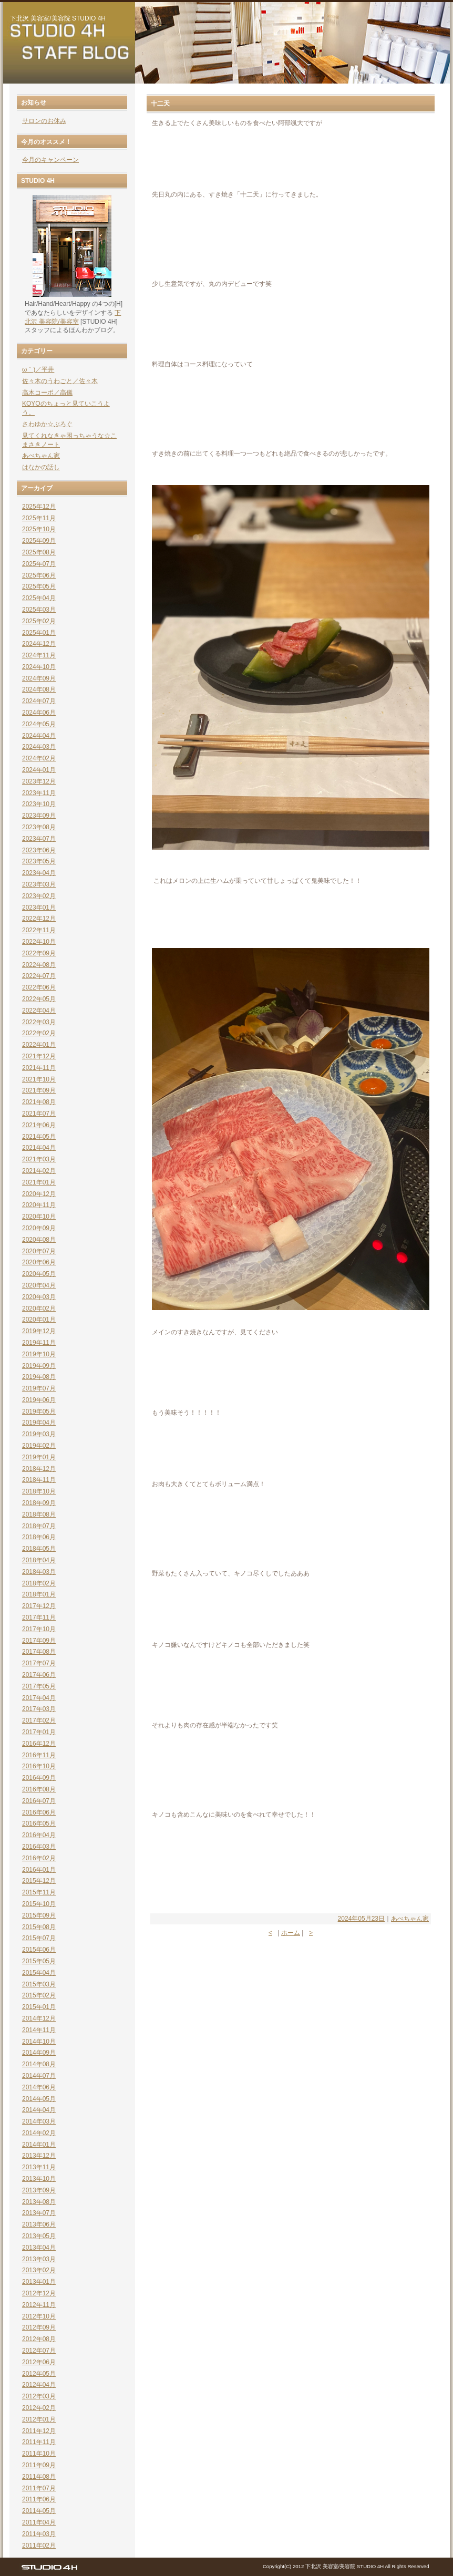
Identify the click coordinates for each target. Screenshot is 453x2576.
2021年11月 (39, 1067)
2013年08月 (39, 2202)
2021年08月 (39, 1102)
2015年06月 (39, 1949)
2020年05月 (39, 1273)
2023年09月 (39, 815)
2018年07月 (39, 1526)
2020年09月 (39, 1228)
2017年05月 (39, 1686)
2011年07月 (39, 2488)
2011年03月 (39, 2534)
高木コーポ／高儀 (47, 392)
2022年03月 (39, 1022)
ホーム (290, 1932)
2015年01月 (39, 2007)
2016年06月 (39, 1812)
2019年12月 (39, 1331)
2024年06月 (39, 712)
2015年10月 (39, 1904)
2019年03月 (39, 1434)
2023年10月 (39, 804)
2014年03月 (39, 2121)
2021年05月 (39, 1136)
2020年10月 (39, 1216)
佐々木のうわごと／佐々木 (60, 381)
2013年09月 (39, 2190)
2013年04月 (39, 2247)
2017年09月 (39, 1640)
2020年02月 (39, 1308)
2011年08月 (39, 2476)
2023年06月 (39, 850)
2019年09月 (39, 1365)
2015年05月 (39, 1961)
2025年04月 (39, 598)
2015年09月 (39, 1915)
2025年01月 (39, 632)
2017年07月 (39, 1663)
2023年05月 (39, 861)
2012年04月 (39, 2384)
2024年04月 (39, 735)
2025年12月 (39, 506)
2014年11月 (39, 2030)
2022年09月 (39, 953)
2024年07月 (39, 701)
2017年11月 (39, 1617)
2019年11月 (39, 1342)
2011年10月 (39, 2453)
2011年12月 (39, 2431)
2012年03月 (39, 2396)
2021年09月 (39, 1090)
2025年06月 (39, 575)
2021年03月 (39, 1159)
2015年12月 (39, 1880)
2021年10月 (39, 1079)
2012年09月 (39, 2327)
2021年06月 (39, 1125)
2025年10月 (39, 529)
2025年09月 (39, 540)
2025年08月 (39, 552)
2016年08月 (39, 1789)
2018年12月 (39, 1468)
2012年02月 (39, 2408)
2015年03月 (39, 1984)
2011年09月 (39, 2465)
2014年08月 (39, 2064)
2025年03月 (39, 609)
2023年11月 (39, 793)
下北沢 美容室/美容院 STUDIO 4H (58, 18)
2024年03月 (39, 746)
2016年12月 (39, 1743)
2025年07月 (39, 564)
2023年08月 (39, 827)
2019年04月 (39, 1422)
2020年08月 (39, 1239)
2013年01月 (39, 2281)
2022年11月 (39, 930)
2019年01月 (39, 1457)
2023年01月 (39, 907)
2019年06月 (39, 1400)
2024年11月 (39, 655)
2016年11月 (39, 1755)
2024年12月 (39, 643)
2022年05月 (39, 999)
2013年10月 (39, 2178)
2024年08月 (39, 689)
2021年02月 (39, 1170)
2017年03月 (39, 1709)
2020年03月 (39, 1297)
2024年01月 (39, 770)
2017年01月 (39, 1732)
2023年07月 (39, 838)
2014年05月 (39, 2099)
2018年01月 (39, 1594)
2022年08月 (39, 964)
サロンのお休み (44, 121)
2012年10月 (39, 2316)
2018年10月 (39, 1491)
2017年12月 (39, 1606)
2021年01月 (39, 1182)
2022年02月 (39, 1033)
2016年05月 (39, 1823)
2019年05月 (39, 1411)
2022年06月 (39, 987)
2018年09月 (39, 1503)
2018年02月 (39, 1583)
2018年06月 (39, 1537)
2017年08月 (39, 1651)
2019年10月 (39, 1354)
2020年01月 (39, 1319)
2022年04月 (39, 1010)
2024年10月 (39, 667)
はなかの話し (41, 467)
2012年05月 (39, 2373)
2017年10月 (39, 1629)
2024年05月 (39, 724)
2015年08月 (39, 1927)
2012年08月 (39, 2339)
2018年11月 (39, 1479)
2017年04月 (39, 1698)
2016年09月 (39, 1777)
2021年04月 (39, 1147)
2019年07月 (39, 1388)
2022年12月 (39, 918)
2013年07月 (39, 2213)
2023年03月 (39, 884)
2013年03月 (39, 2259)
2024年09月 (39, 678)
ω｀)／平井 (38, 369)
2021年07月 (39, 1113)
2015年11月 (39, 1892)
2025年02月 (39, 621)
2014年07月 (39, 2075)
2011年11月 (39, 2442)
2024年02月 (39, 758)
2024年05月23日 (361, 1918)
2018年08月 (39, 1514)
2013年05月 (39, 2236)
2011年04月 (39, 2522)
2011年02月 (39, 2545)
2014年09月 (39, 2052)
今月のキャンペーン (50, 159)
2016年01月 (39, 1869)
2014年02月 (39, 2133)
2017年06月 (39, 1674)
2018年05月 (39, 1548)
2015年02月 (39, 1995)
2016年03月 (39, 1846)
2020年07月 (39, 1251)
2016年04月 (39, 1835)
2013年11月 (39, 2167)
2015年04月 (39, 1972)
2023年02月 (39, 896)
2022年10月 (39, 941)
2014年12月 (39, 2018)
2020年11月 (39, 1205)
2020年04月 (39, 1285)
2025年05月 (39, 586)
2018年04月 (39, 1560)
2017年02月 (39, 1720)
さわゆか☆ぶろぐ (47, 424)
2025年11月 (39, 518)
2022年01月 (39, 1044)
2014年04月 (39, 2110)
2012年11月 (39, 2305)
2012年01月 (39, 2419)
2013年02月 (39, 2270)
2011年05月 (39, 2511)
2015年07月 (39, 1938)
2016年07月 (39, 1801)
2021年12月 (39, 1056)
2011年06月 (39, 2499)
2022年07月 (39, 976)
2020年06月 (39, 1262)
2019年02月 (39, 1445)
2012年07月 (39, 2350)
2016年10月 (39, 1766)
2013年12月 (39, 2155)
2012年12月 (39, 2293)
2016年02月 (39, 1858)
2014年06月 (39, 2087)
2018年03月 (39, 1571)
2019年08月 (39, 1376)
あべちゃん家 (410, 1918)
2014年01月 (39, 2144)
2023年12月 (39, 781)
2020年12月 (39, 1194)
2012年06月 (39, 2362)
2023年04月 (39, 873)
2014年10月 (39, 2041)
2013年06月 (39, 2224)
